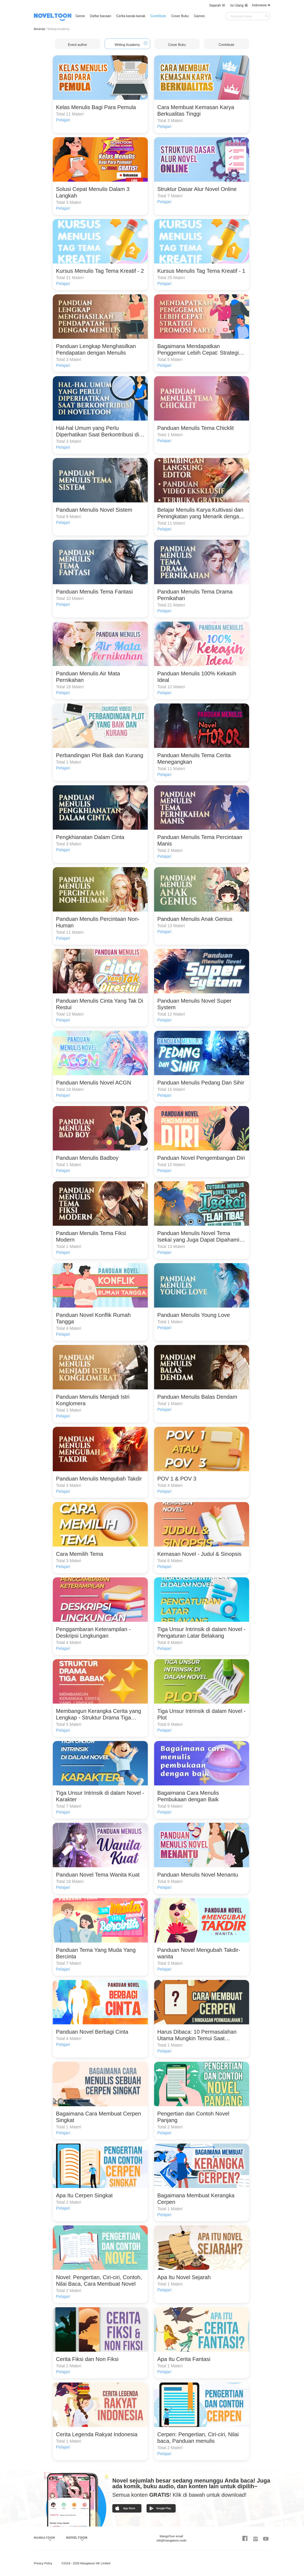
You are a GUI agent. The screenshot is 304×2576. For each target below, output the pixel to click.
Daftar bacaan (100, 16)
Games (199, 16)
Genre (80, 16)
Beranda (39, 29)
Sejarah (217, 5)
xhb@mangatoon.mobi (171, 2538)
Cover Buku (180, 16)
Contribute (158, 16)
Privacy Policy (43, 2563)
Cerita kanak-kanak (130, 16)
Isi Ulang (239, 5)
